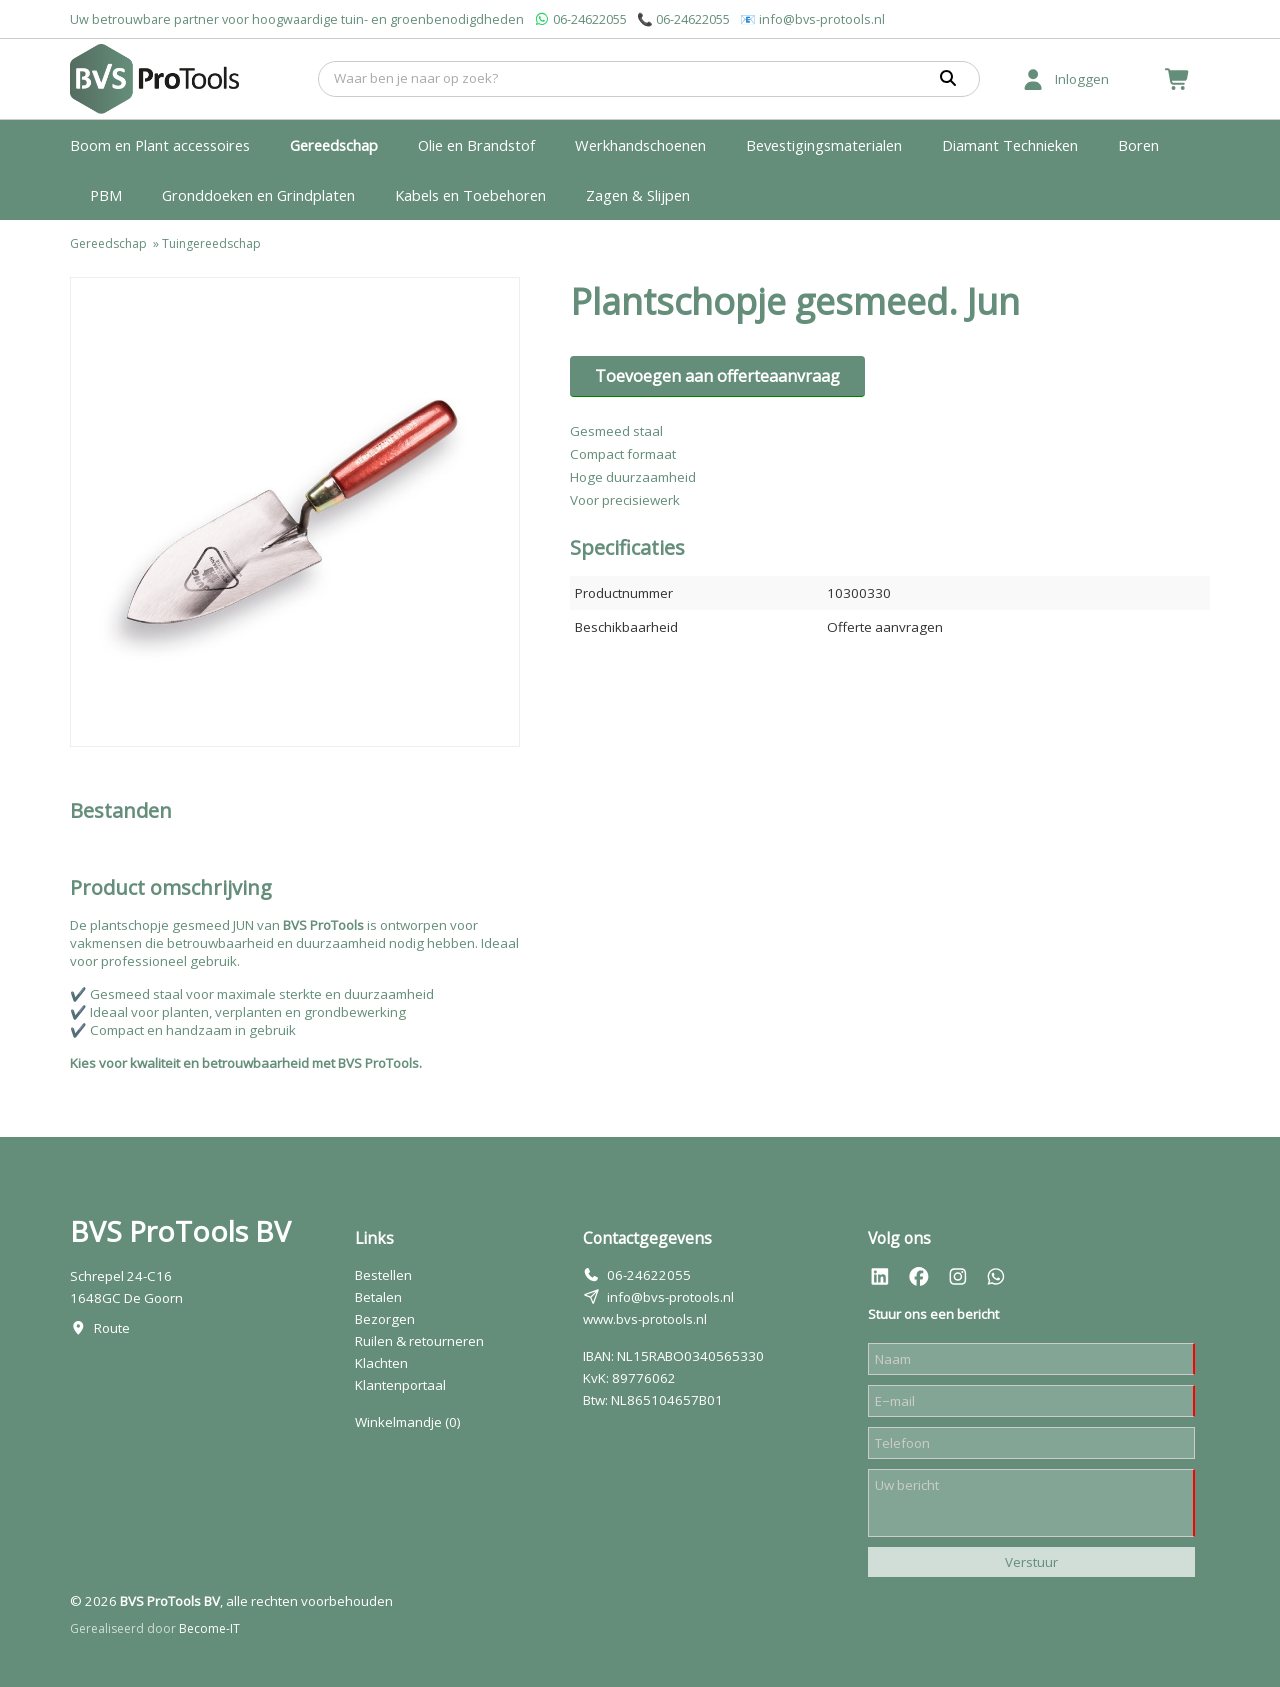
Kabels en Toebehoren (470, 195)
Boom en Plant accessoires (160, 145)
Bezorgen (385, 1319)
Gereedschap (334, 145)
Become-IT (209, 1628)
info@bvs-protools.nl (822, 19)
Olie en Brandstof (476, 145)
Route (112, 1328)
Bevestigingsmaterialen (824, 145)
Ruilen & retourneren (419, 1341)
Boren (1138, 145)
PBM (106, 195)
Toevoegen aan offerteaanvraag (717, 376)
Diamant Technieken (1010, 145)
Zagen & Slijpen (638, 195)
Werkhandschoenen (640, 145)
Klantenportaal (400, 1385)
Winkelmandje (408, 1422)
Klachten (381, 1363)
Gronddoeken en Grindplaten (258, 195)
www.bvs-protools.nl (645, 1319)
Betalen (378, 1297)
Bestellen (383, 1275)
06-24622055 (590, 19)
